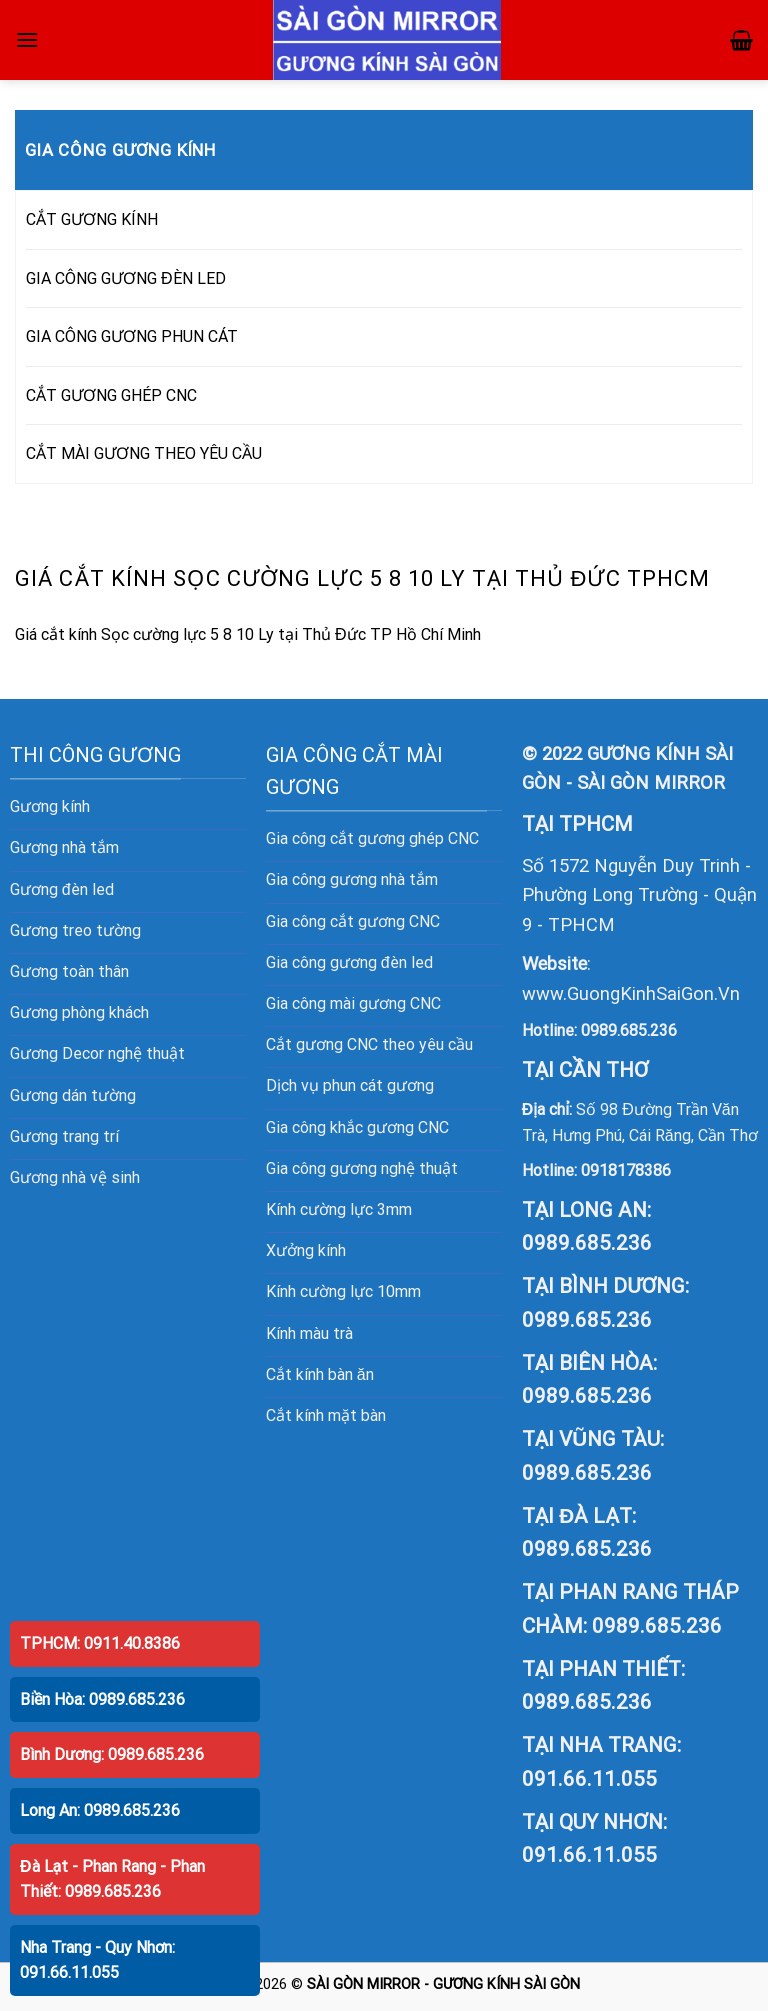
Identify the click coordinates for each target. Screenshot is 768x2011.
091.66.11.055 (589, 1779)
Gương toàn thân (69, 971)
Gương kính (50, 806)
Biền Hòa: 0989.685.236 (102, 1699)
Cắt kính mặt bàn (326, 1415)
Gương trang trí (64, 1136)
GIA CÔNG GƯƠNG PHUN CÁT (132, 336)
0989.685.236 (629, 1030)
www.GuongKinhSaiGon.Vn (631, 993)
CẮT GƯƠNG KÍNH (92, 219)
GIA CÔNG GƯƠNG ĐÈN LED (126, 278)
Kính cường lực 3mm (339, 1209)
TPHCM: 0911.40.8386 (100, 1643)
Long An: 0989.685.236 (100, 1810)
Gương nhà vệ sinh (75, 1177)
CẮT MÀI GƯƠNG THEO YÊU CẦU (144, 453)
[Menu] (27, 39)
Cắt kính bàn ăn (320, 1374)
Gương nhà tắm (64, 847)
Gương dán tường (73, 1095)
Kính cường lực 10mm (343, 1291)
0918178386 (626, 1170)
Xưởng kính (306, 1250)
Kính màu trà (309, 1333)
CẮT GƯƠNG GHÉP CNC (111, 395)
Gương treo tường (75, 930)
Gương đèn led (62, 889)
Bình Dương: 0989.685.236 (112, 1754)
